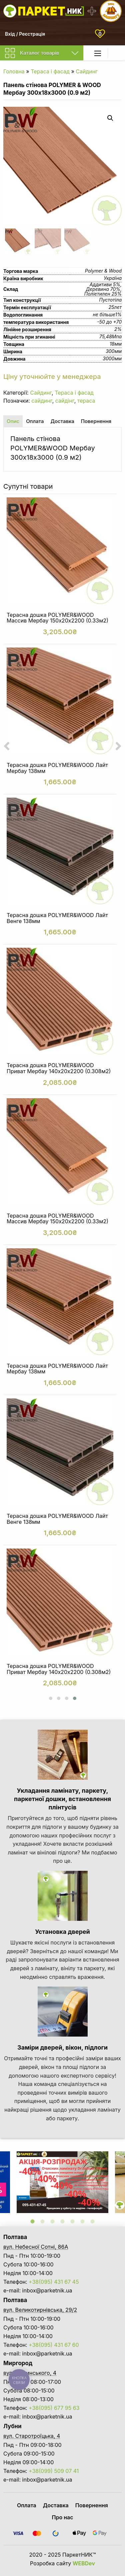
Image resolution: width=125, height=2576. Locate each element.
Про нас (62, 2517)
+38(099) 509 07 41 (54, 2471)
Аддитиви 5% (105, 284)
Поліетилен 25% (103, 294)
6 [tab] (82, 2221)
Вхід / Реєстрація (25, 34)
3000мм (112, 358)
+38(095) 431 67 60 (54, 2344)
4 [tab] (62, 2221)
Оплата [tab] (35, 421)
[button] (51, 1698)
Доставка (56, 2505)
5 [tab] (72, 2221)
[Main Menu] (97, 53)
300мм (114, 351)
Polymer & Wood (103, 271)
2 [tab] (42, 2221)
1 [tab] (32, 2221)
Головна (14, 71)
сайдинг (41, 400)
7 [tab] (92, 2221)
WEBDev (84, 2563)
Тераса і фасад (50, 71)
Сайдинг (87, 71)
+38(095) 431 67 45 (54, 2281)
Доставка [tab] (62, 421)
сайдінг (64, 400)
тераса (86, 400)
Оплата (26, 2505)
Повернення (91, 2505)
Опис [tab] (13, 421)
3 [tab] (52, 2221)
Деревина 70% (103, 289)
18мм (116, 344)
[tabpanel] (62, 2182)
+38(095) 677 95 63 (54, 2408)
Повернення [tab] (96, 421)
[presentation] (6, 746)
